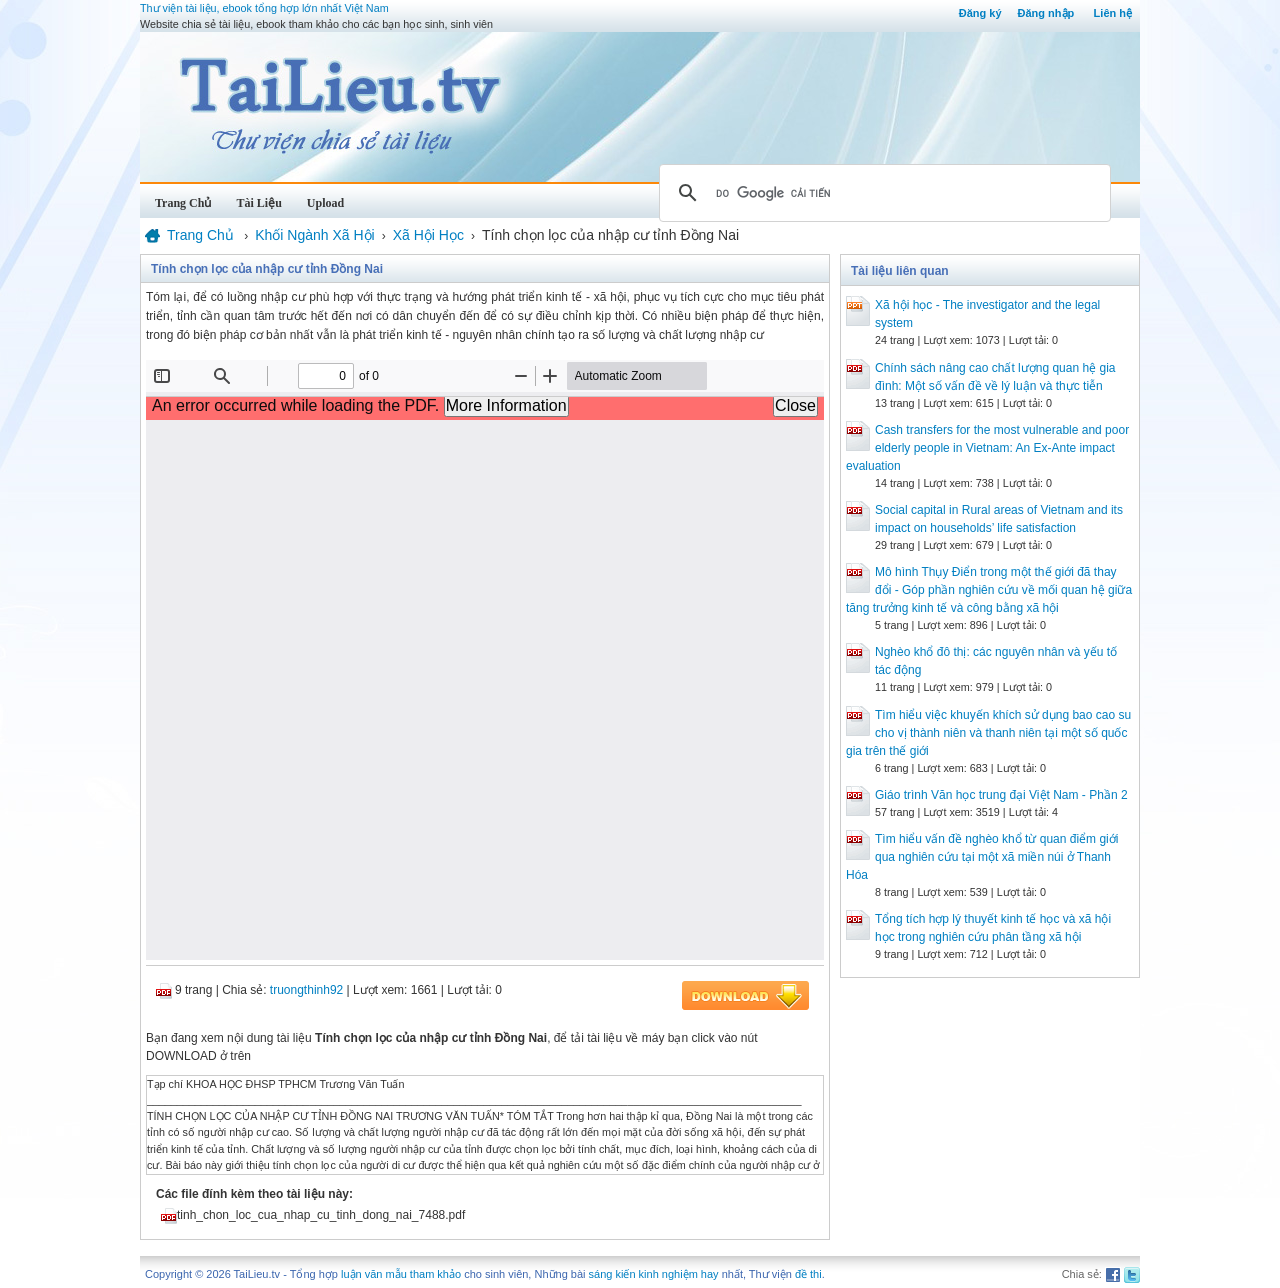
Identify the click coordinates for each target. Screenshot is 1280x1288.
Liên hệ (1113, 13)
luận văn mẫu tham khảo (401, 1274)
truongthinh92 (306, 990)
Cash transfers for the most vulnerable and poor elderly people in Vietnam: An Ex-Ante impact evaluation (987, 448)
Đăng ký (980, 13)
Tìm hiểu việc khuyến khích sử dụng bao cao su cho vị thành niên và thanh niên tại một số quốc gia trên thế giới (988, 733)
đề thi (808, 1274)
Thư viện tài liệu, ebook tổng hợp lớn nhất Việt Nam (264, 8)
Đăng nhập (1046, 13)
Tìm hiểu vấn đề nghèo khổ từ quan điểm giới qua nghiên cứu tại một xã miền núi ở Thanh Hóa (982, 857)
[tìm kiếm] (882, 193)
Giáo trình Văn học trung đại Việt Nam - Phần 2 (1001, 795)
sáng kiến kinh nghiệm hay (654, 1274)
